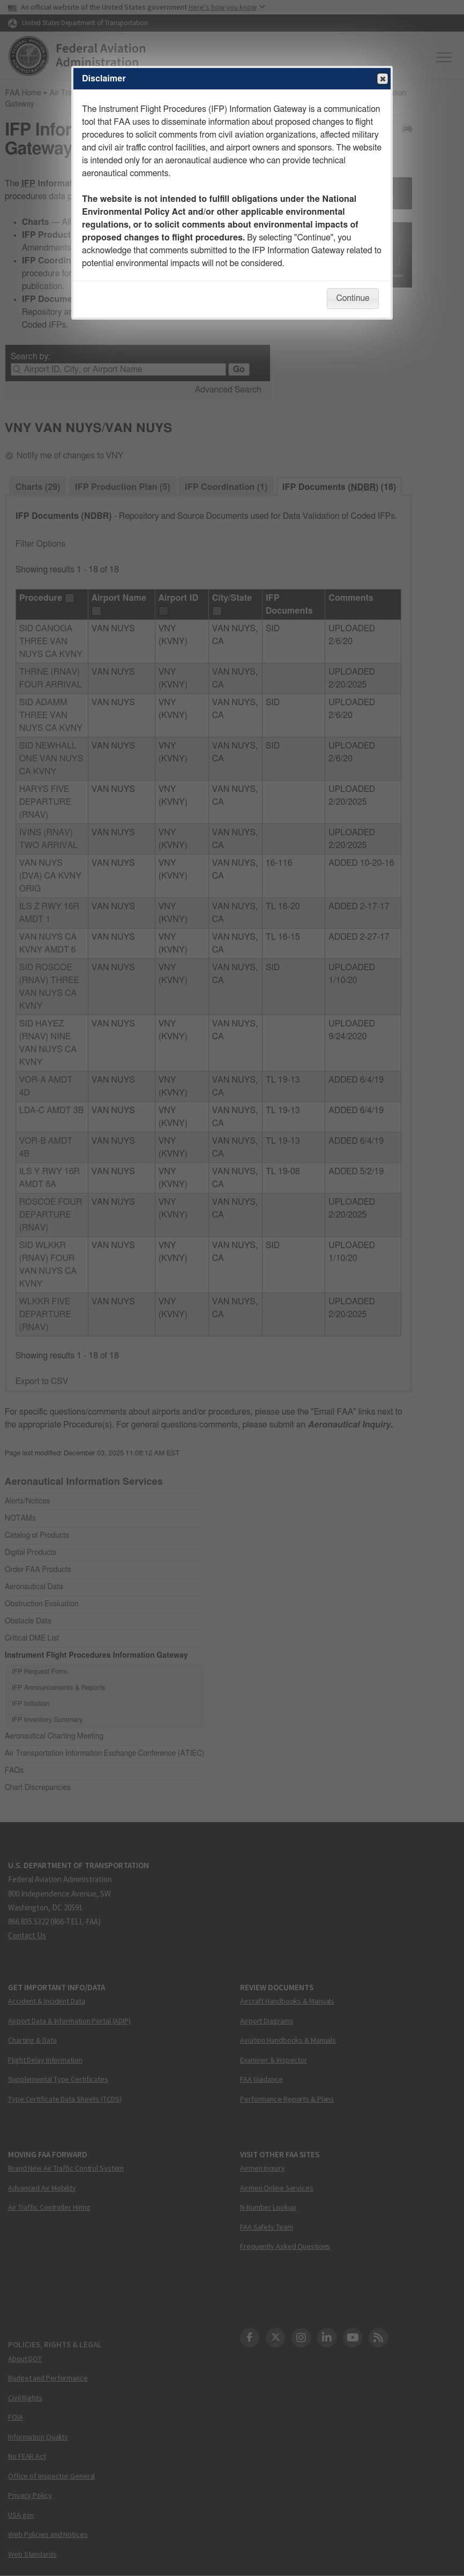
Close (382, 79)
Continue (352, 298)
